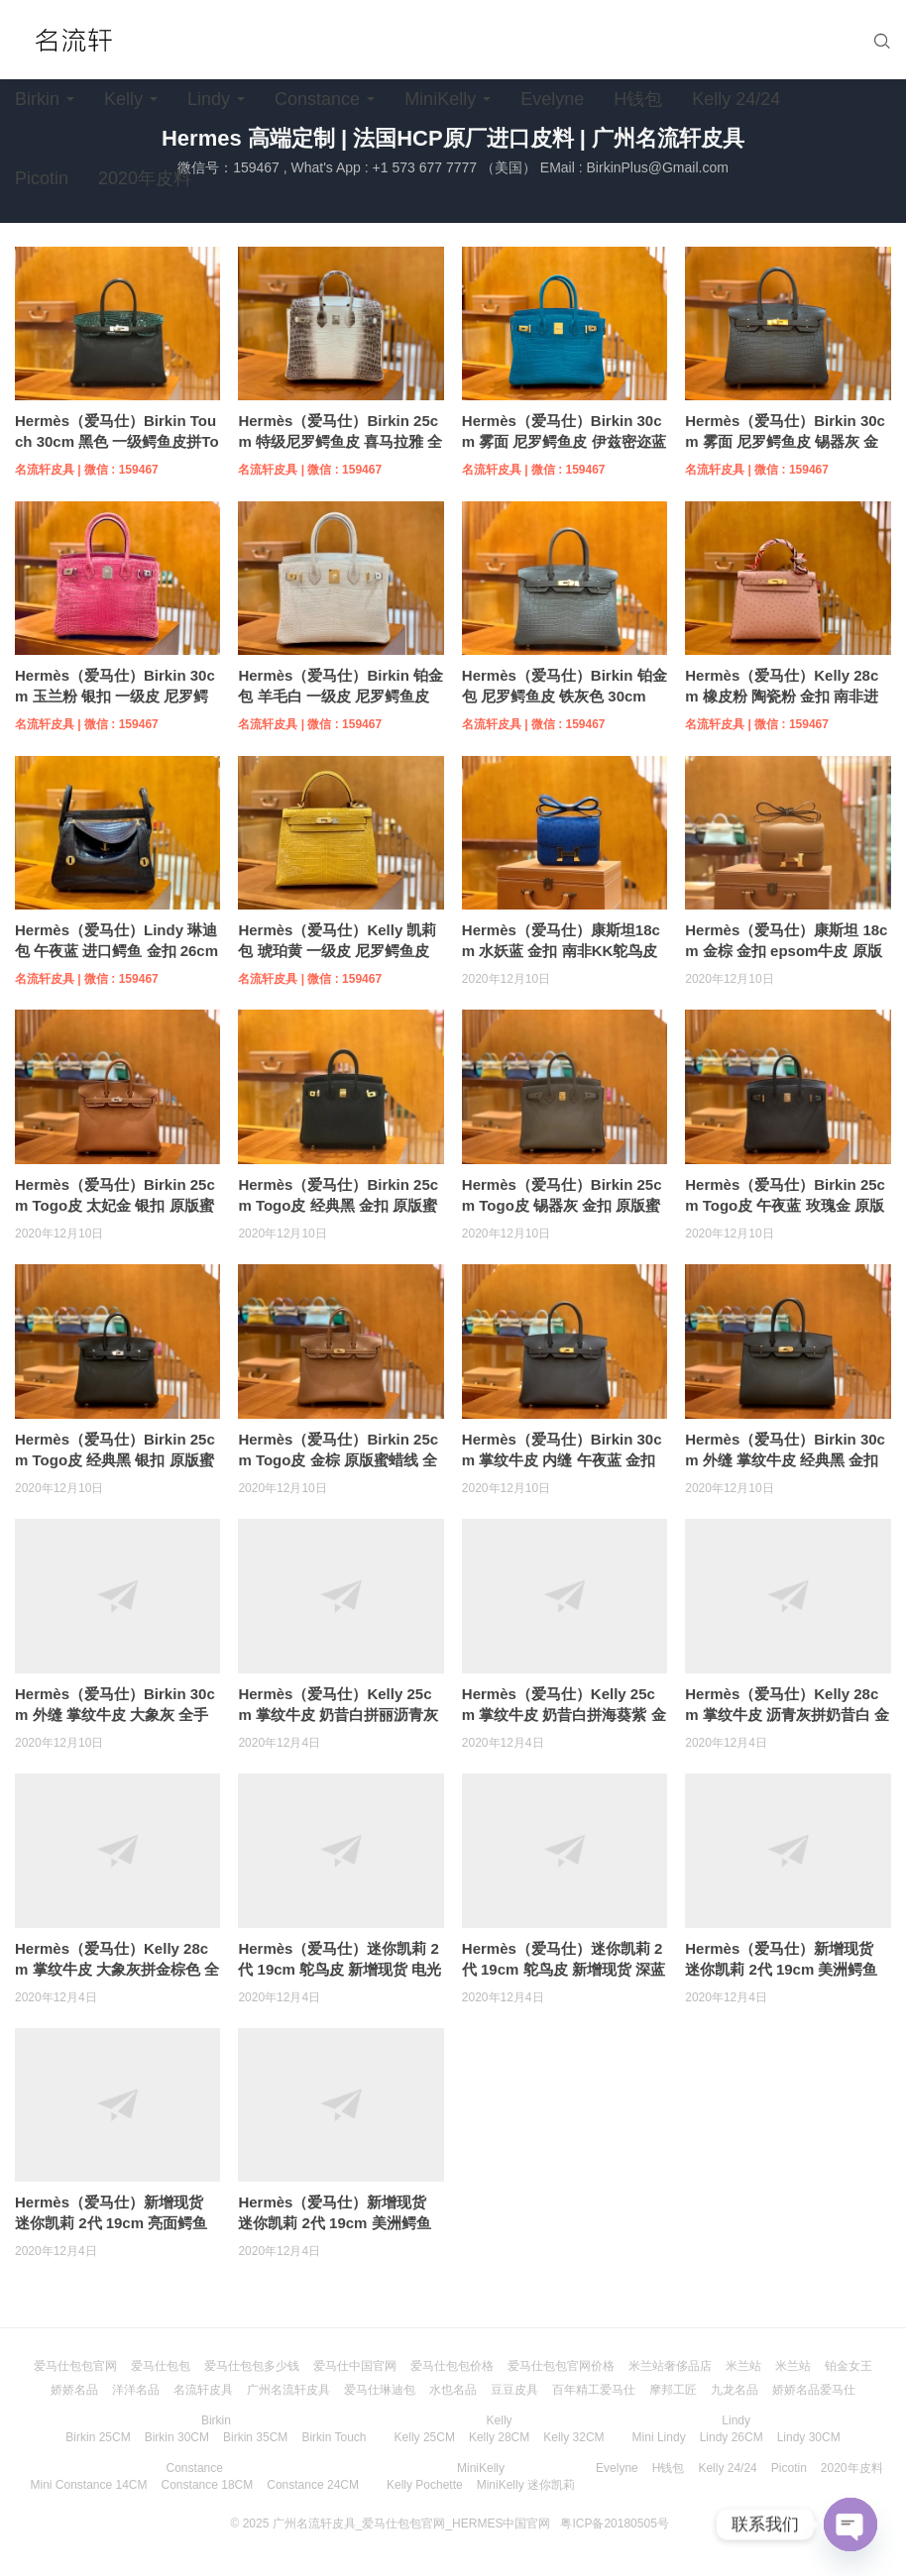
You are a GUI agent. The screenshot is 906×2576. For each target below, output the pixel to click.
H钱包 (638, 99)
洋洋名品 (136, 2390)
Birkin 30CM (177, 2437)
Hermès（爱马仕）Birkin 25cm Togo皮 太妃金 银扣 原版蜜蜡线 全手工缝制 (115, 1205)
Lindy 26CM (731, 2437)
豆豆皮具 (514, 2390)
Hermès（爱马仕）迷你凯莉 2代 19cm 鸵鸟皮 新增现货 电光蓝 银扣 (339, 1969)
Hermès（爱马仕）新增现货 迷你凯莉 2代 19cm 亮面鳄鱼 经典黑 (111, 2223)
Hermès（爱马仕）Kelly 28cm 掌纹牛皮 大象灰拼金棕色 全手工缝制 (117, 1969)
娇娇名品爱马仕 (813, 2390)
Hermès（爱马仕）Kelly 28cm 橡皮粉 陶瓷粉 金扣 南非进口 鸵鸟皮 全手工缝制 (781, 696)
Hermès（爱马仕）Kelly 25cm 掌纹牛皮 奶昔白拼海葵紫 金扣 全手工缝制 (564, 1714)
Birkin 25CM (97, 2437)
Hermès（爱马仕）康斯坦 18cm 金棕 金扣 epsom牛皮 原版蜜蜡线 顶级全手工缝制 (786, 950)
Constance (317, 99)
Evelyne (552, 99)
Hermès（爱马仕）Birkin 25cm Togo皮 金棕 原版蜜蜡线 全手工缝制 (338, 1460)
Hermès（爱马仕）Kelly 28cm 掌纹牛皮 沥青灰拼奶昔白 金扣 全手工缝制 (787, 1714)
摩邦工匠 (673, 2390)
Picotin (41, 178)
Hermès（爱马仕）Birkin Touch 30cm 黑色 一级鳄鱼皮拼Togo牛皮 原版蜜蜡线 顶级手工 (117, 441)
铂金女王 (848, 2366)
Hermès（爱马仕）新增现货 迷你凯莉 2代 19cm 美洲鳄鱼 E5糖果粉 (334, 2223)
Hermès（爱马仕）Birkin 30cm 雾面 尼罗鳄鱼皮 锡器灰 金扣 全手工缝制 (785, 441)
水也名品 (453, 2390)
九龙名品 (734, 2390)
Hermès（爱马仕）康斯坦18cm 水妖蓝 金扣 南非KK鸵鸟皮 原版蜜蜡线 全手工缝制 (561, 950)
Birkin (37, 99)
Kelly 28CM (499, 2437)
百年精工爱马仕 (593, 2390)
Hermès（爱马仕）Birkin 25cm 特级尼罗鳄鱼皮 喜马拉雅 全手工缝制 (340, 441)
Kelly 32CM (573, 2437)
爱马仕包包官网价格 (561, 2366)
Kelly (123, 99)
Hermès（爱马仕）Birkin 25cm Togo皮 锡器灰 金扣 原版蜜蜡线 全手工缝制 (562, 1205)
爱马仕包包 (160, 2366)
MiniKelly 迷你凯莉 (526, 2485)
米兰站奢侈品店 (670, 2366)
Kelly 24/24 (736, 99)
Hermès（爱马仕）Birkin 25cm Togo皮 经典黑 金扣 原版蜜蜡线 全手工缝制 (338, 1205)
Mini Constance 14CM (88, 2485)
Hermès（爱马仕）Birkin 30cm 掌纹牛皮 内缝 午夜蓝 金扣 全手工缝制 (562, 1460)
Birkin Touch (333, 2437)
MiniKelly (440, 99)
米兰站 (743, 2366)
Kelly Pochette (425, 2485)
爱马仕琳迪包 (379, 2390)
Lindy (208, 99)
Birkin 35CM (255, 2437)
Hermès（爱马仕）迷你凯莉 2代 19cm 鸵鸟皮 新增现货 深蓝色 (563, 1969)
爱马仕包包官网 (75, 2366)
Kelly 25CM (425, 2437)
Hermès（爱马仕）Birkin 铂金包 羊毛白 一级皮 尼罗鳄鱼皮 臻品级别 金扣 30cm (340, 696)
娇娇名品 (74, 2390)
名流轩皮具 (203, 2390)
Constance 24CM (313, 2485)
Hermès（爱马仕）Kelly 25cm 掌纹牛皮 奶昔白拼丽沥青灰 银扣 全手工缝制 (338, 1714)
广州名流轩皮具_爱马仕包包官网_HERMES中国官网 (412, 2523)
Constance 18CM (208, 2485)
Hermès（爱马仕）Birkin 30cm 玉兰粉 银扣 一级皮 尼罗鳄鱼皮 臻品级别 (115, 696)
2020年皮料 (144, 178)
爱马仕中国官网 (354, 2366)
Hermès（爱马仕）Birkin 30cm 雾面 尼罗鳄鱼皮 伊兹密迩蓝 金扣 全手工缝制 (564, 441)
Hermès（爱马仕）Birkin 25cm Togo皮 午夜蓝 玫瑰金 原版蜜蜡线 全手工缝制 (785, 1205)
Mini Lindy (659, 2437)
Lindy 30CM (809, 2437)
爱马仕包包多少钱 (251, 2366)
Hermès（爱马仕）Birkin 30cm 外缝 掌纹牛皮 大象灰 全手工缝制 (115, 1714)
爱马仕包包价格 (452, 2366)
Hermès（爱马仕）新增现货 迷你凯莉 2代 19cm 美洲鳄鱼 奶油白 (781, 1969)
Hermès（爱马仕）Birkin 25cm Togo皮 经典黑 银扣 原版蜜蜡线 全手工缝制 (115, 1460)
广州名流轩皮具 (288, 2390)
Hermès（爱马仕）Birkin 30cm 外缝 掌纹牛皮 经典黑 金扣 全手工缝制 (785, 1460)
